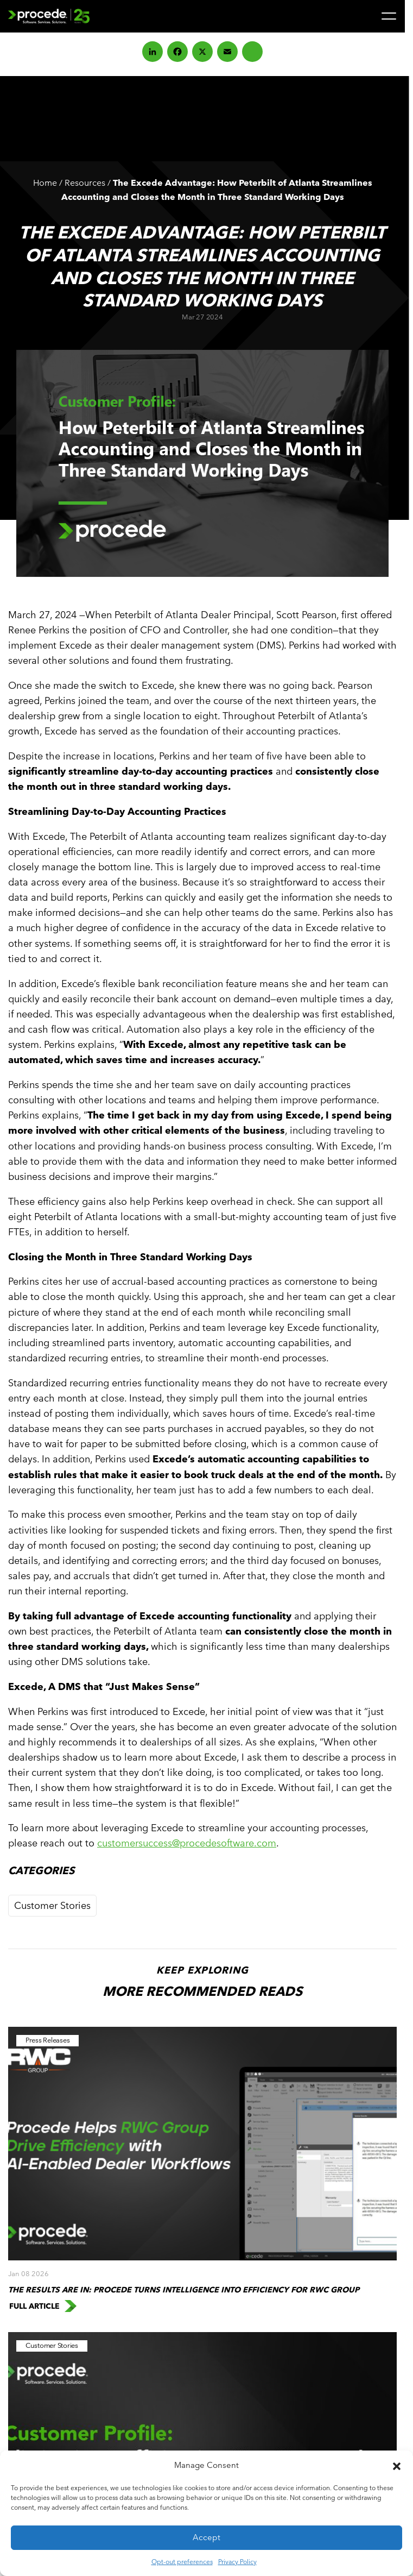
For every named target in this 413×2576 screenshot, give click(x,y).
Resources (85, 183)
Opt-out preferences (182, 2561)
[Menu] (389, 16)
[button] (396, 2465)
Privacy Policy (237, 2561)
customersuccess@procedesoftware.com (186, 1843)
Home (45, 183)
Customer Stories (52, 1905)
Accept (206, 2537)
